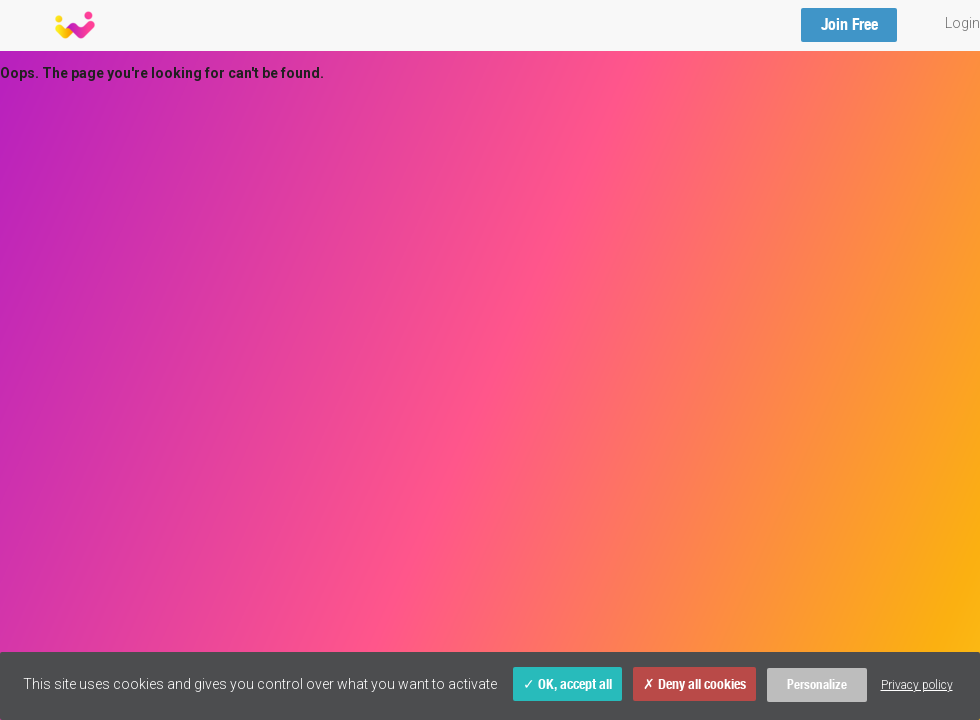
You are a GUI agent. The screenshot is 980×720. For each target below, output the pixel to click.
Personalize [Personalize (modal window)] (817, 684)
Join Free (849, 24)
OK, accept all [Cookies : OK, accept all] (567, 684)
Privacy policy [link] (917, 685)
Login (962, 23)
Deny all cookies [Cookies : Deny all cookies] (694, 684)
